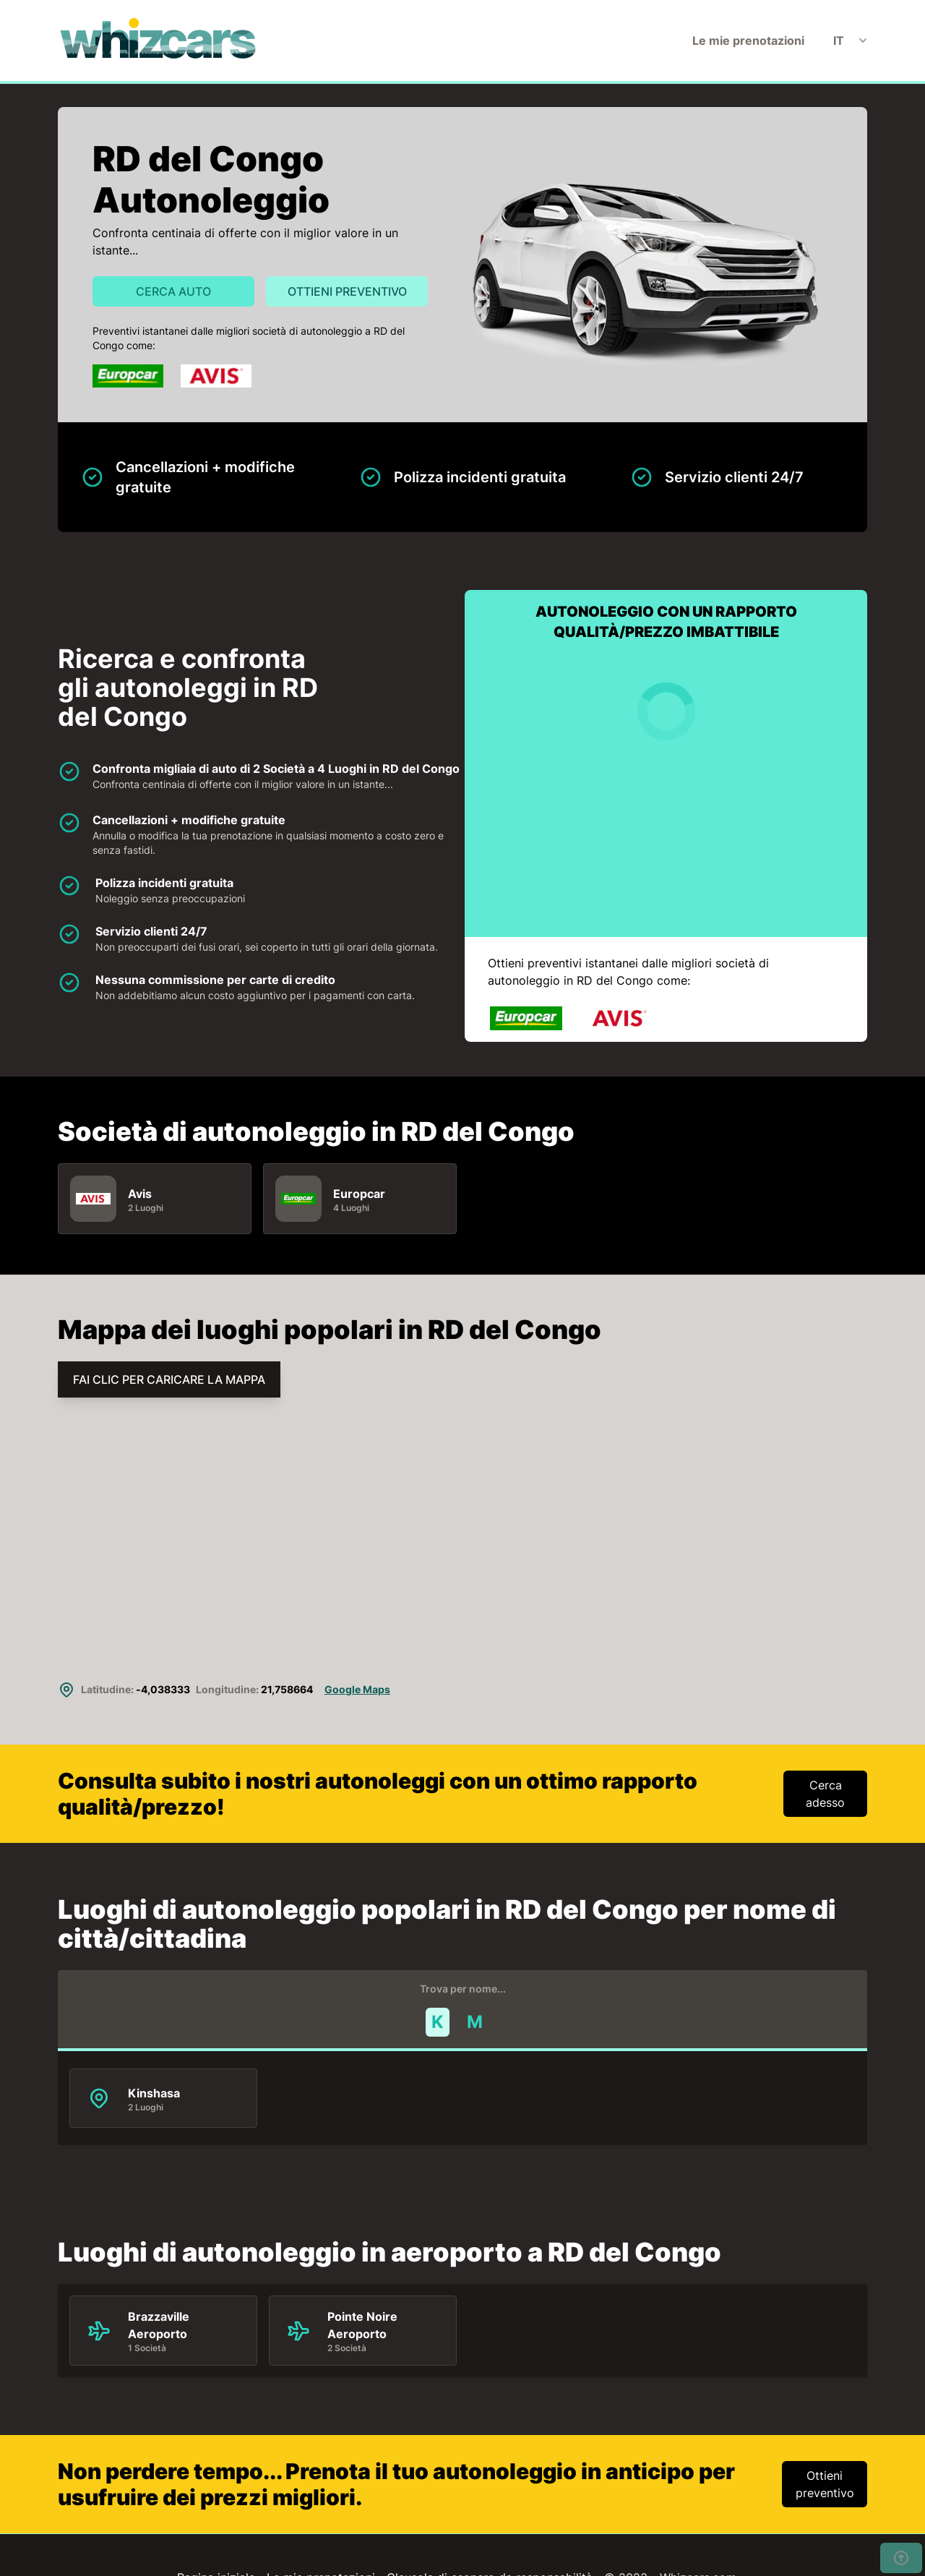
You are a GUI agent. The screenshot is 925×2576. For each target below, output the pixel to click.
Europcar (359, 1193)
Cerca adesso (825, 1794)
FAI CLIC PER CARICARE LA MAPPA (169, 1379)
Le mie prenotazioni (748, 40)
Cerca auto (173, 291)
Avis (140, 1193)
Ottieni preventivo (347, 291)
